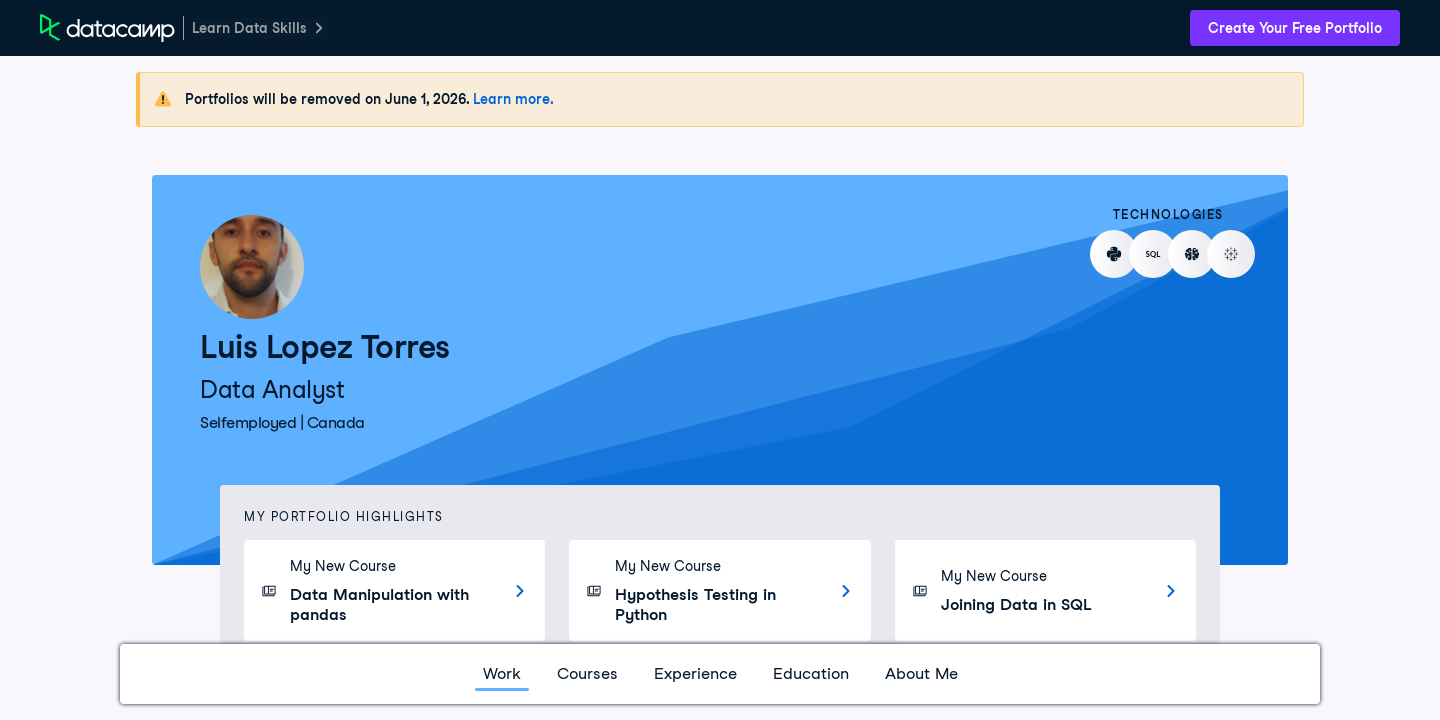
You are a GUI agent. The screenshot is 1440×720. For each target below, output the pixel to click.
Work (502, 673)
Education (811, 673)
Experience (695, 673)
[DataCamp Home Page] (107, 28)
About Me (921, 673)
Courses (587, 673)
